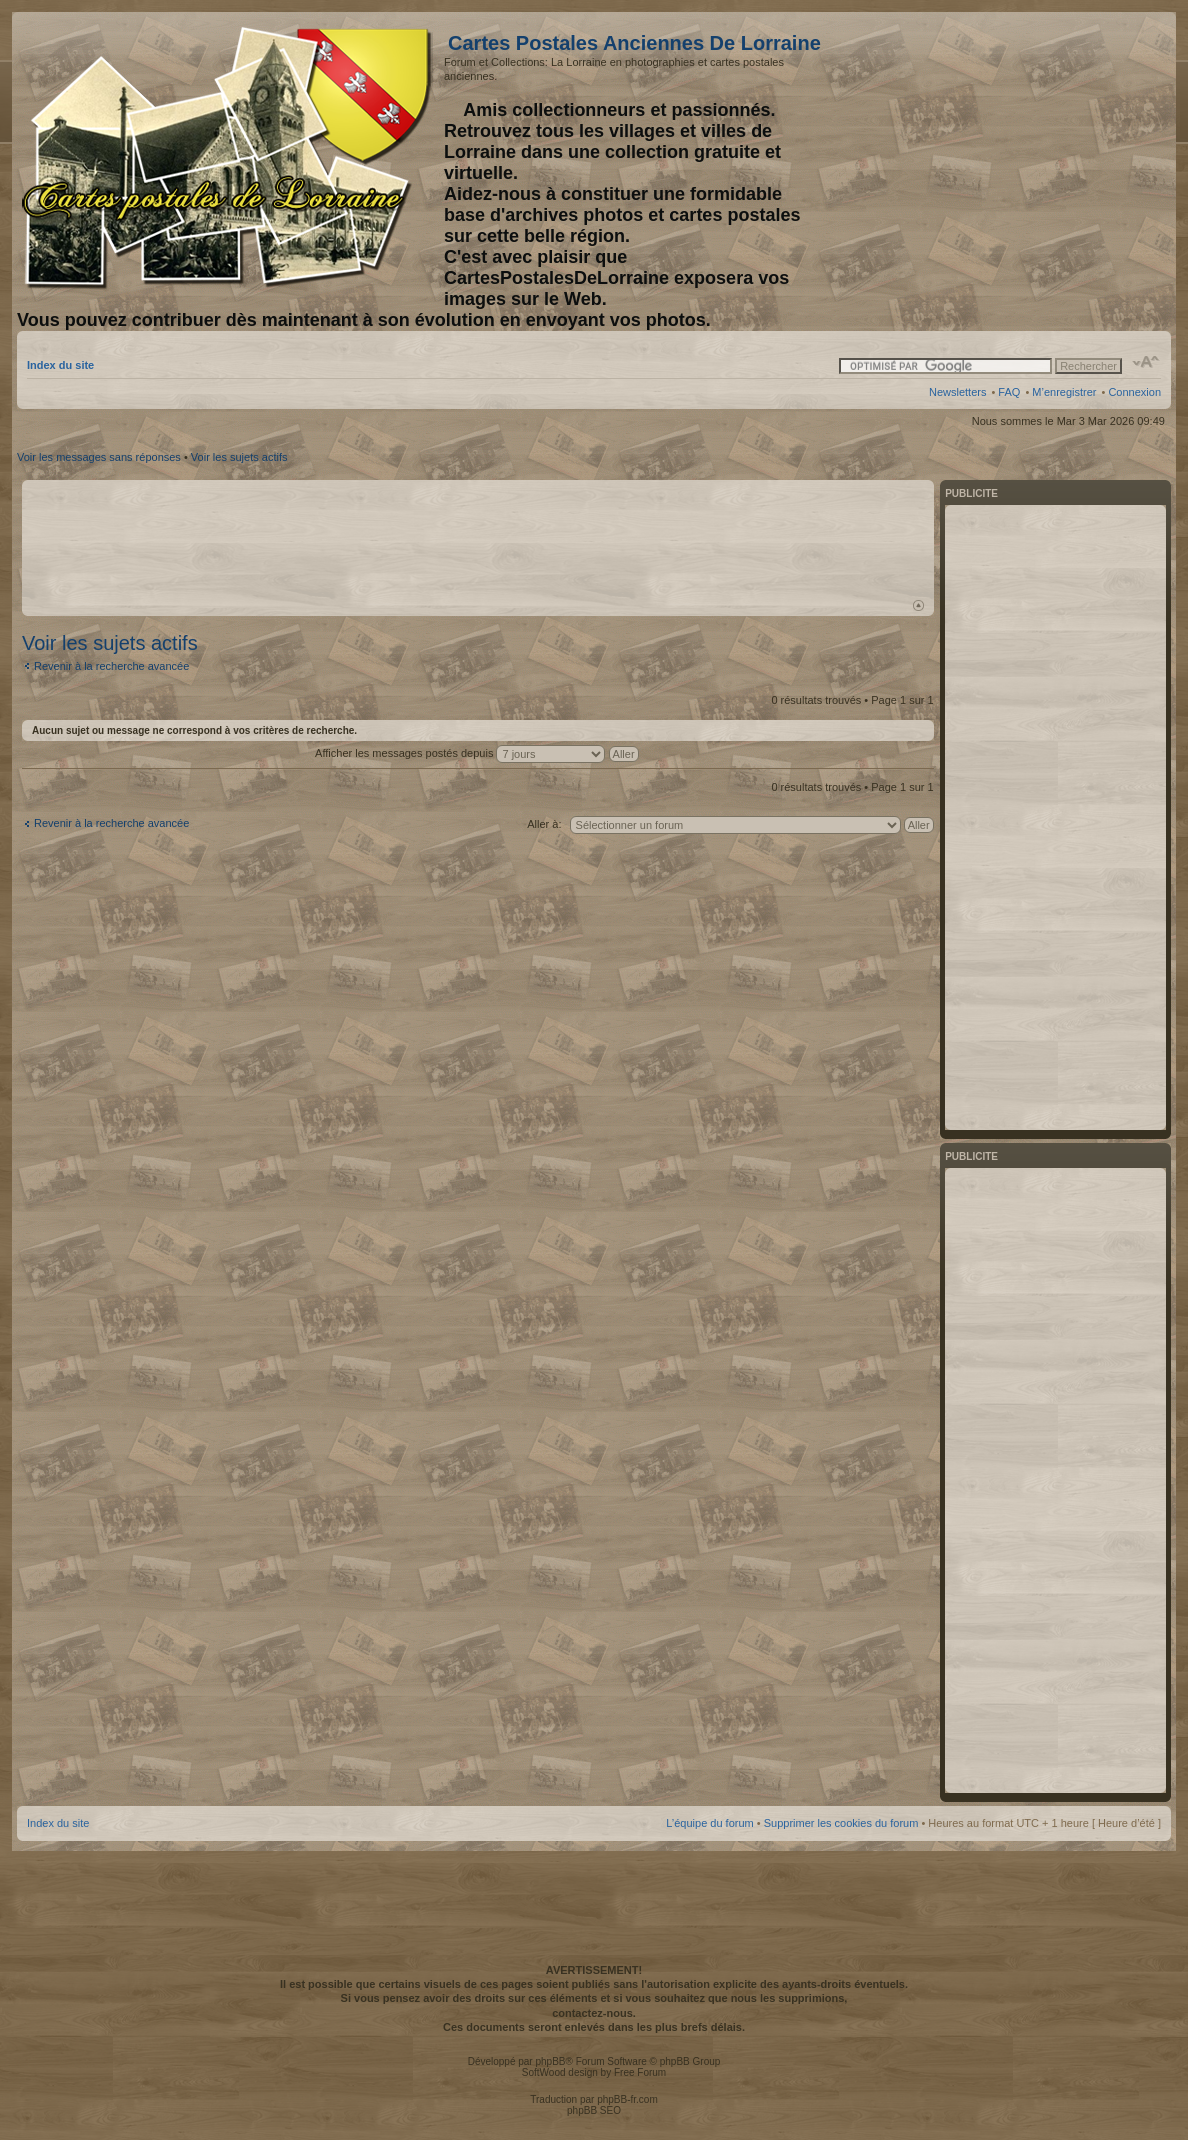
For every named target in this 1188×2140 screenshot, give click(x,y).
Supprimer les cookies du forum (841, 1823)
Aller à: (544, 824)
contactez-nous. (594, 2013)
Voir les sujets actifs (239, 457)
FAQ (1009, 392)
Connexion (1134, 392)
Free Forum (640, 2072)
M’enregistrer (1064, 392)
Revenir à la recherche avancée (111, 666)
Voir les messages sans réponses (99, 457)
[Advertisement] (1003, 157)
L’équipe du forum (709, 1823)
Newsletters (957, 392)
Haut (918, 605)
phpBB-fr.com (627, 2099)
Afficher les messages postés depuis (476, 753)
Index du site (60, 365)
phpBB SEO (594, 2110)
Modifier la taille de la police (1146, 362)
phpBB (550, 2061)
